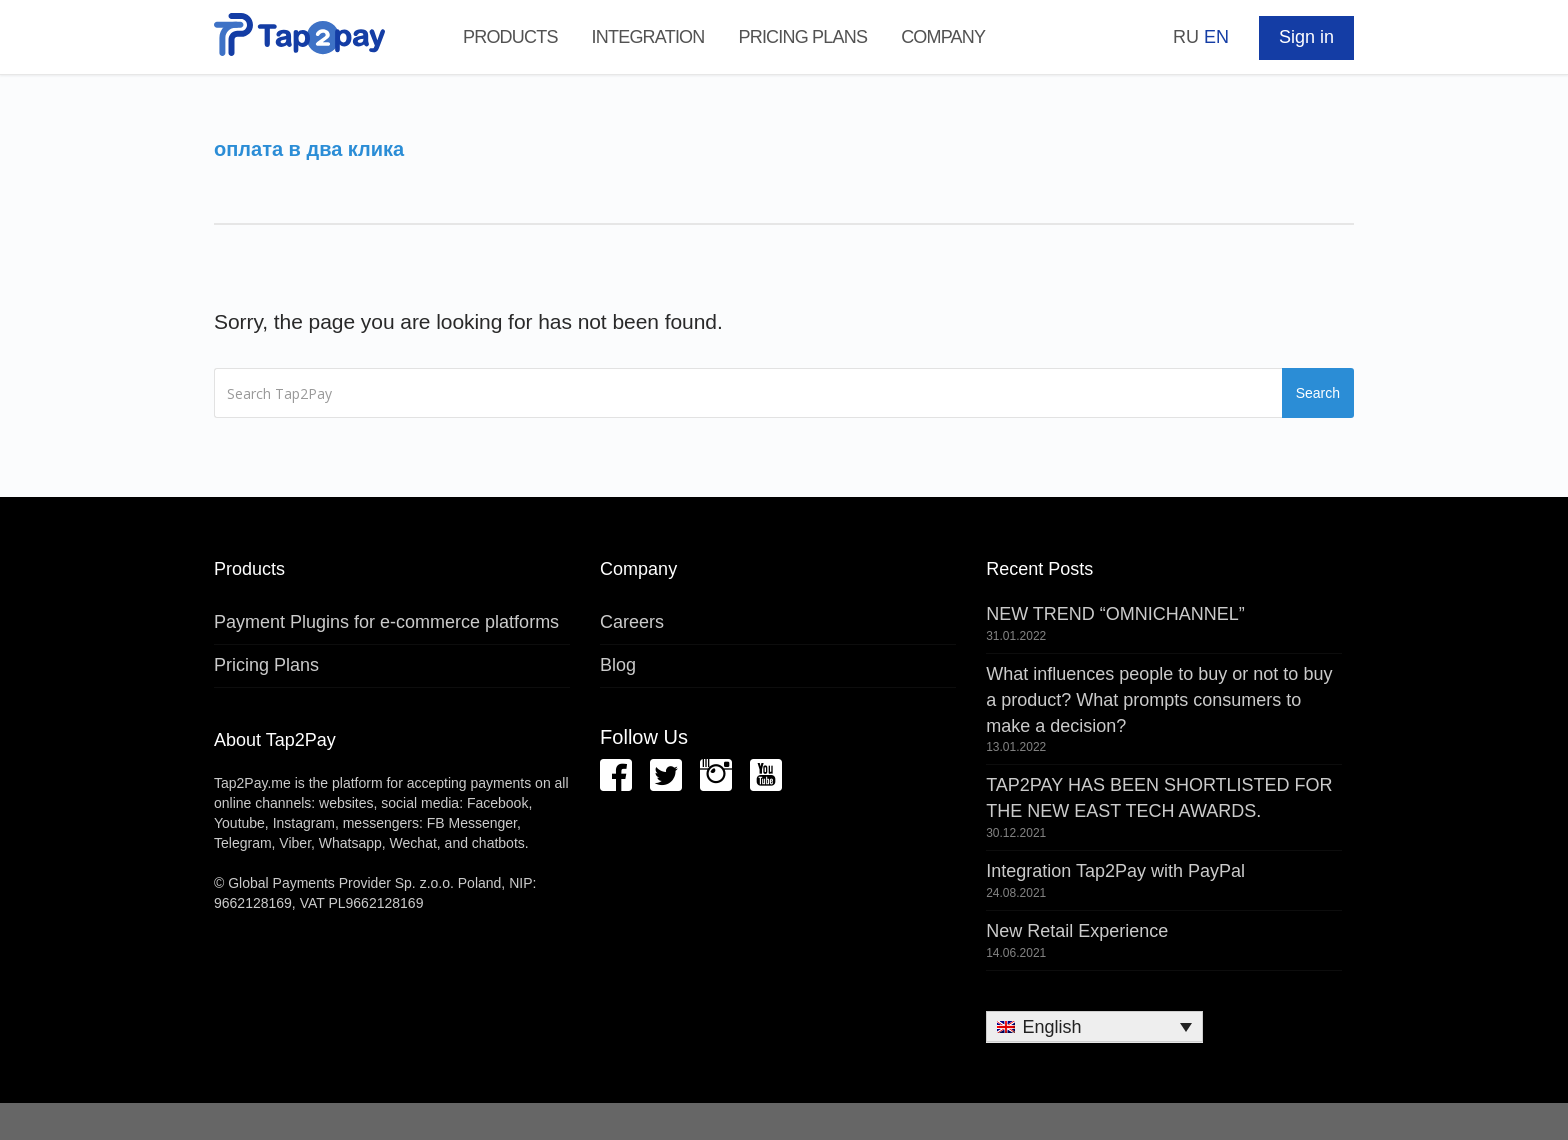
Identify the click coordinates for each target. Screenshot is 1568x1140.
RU (1186, 37)
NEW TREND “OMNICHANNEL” (1115, 614)
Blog (618, 665)
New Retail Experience (1077, 931)
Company (943, 37)
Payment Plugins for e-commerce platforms (386, 622)
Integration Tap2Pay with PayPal (1115, 871)
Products (510, 37)
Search (1318, 393)
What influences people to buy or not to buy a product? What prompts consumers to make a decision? (1159, 699)
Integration (648, 37)
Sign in (1306, 37)
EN (1216, 37)
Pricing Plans (802, 37)
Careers (632, 622)
